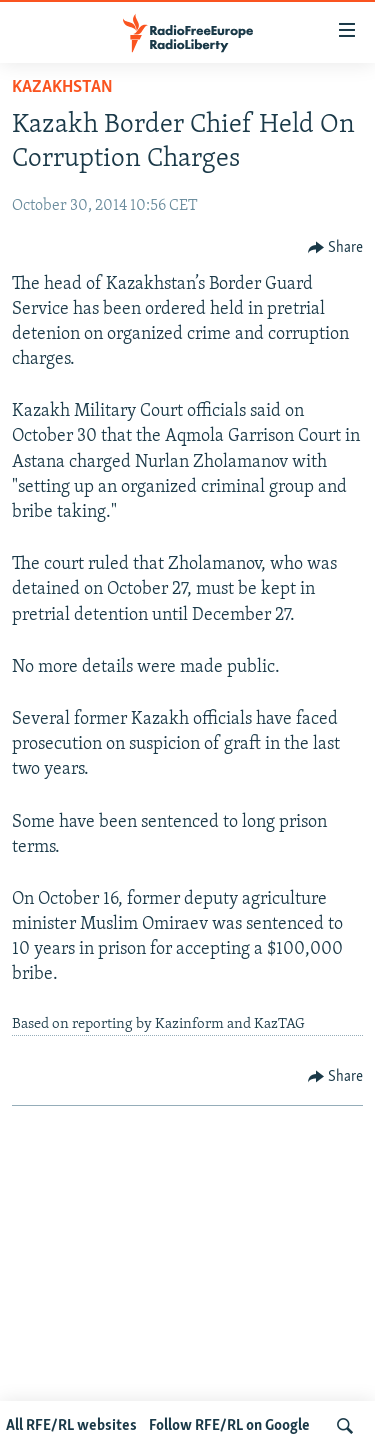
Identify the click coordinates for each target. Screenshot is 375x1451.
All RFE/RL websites (71, 1426)
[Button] (336, 248)
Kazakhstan (62, 87)
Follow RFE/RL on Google (229, 1426)
